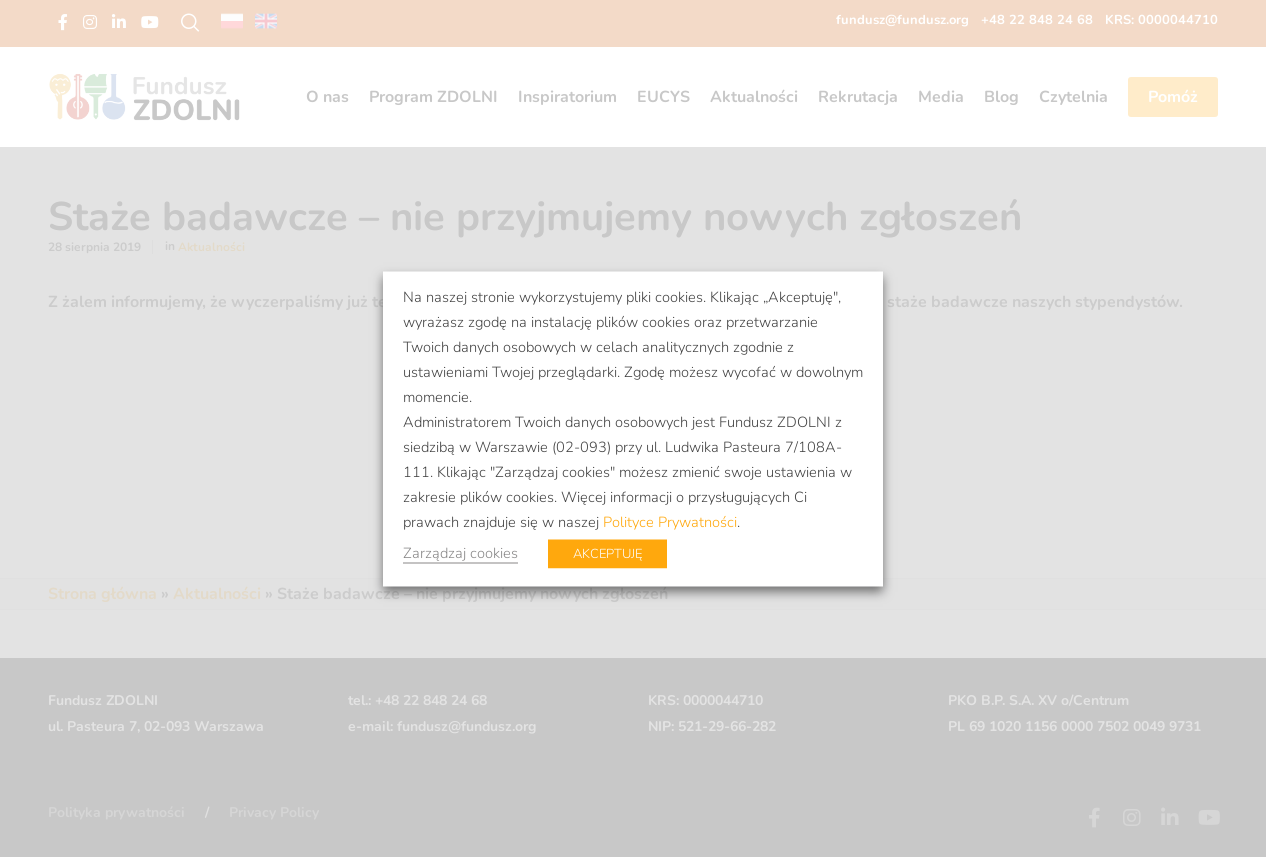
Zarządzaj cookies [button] (460, 552)
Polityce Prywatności (670, 521)
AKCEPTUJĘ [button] (607, 553)
